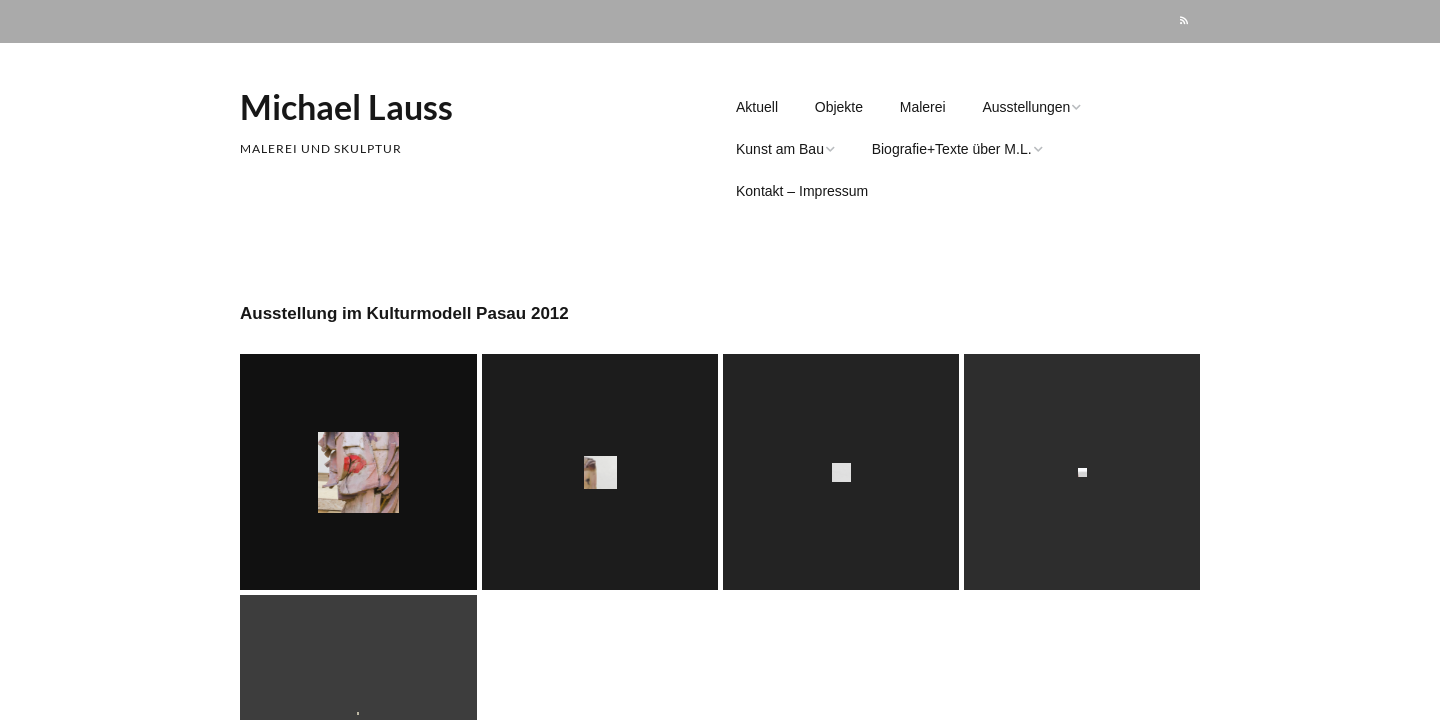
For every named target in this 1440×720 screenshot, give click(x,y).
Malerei (923, 107)
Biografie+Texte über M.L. (952, 149)
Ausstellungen (1026, 107)
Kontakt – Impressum (802, 191)
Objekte (839, 107)
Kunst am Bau (780, 149)
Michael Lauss (346, 106)
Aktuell (757, 107)
